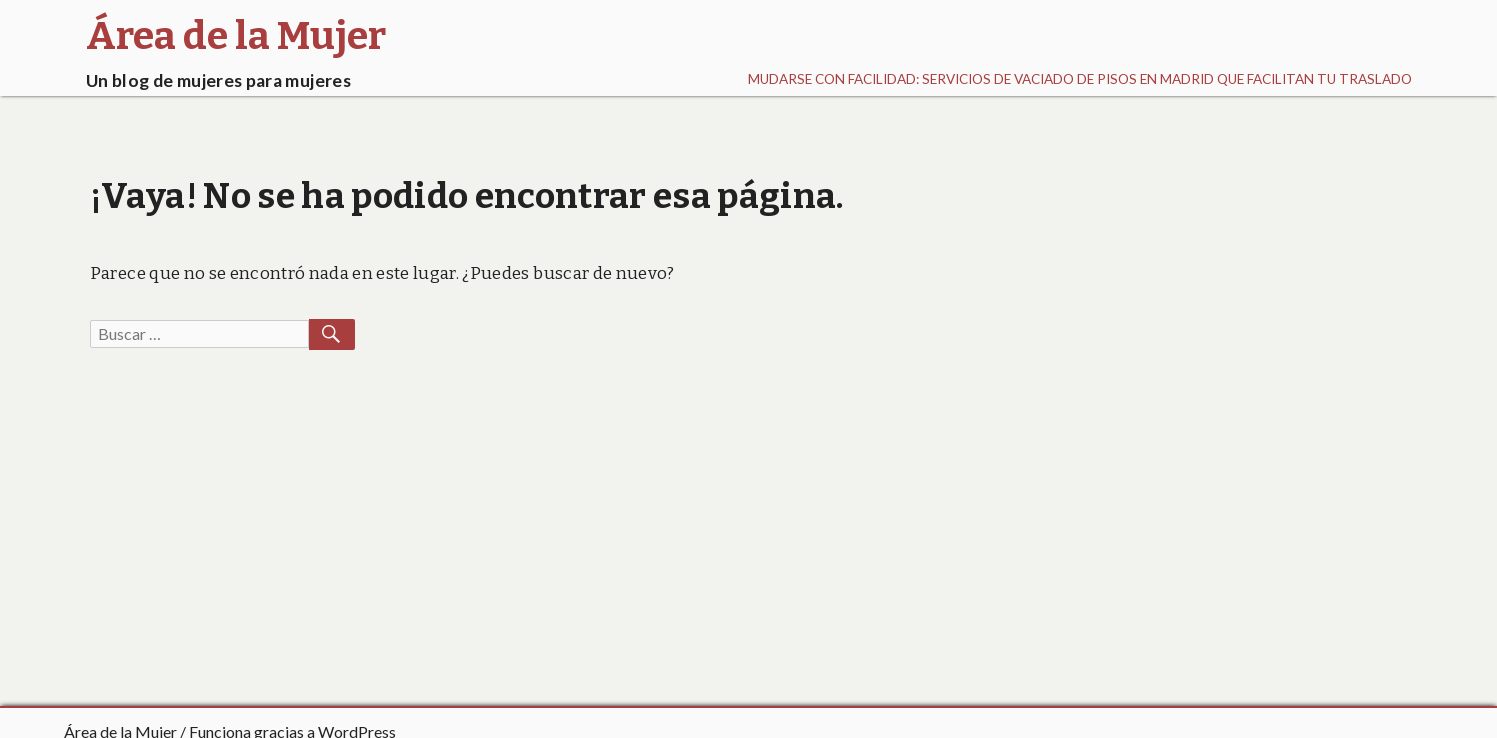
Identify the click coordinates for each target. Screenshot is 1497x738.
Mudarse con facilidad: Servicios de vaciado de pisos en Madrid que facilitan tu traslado (1080, 79)
